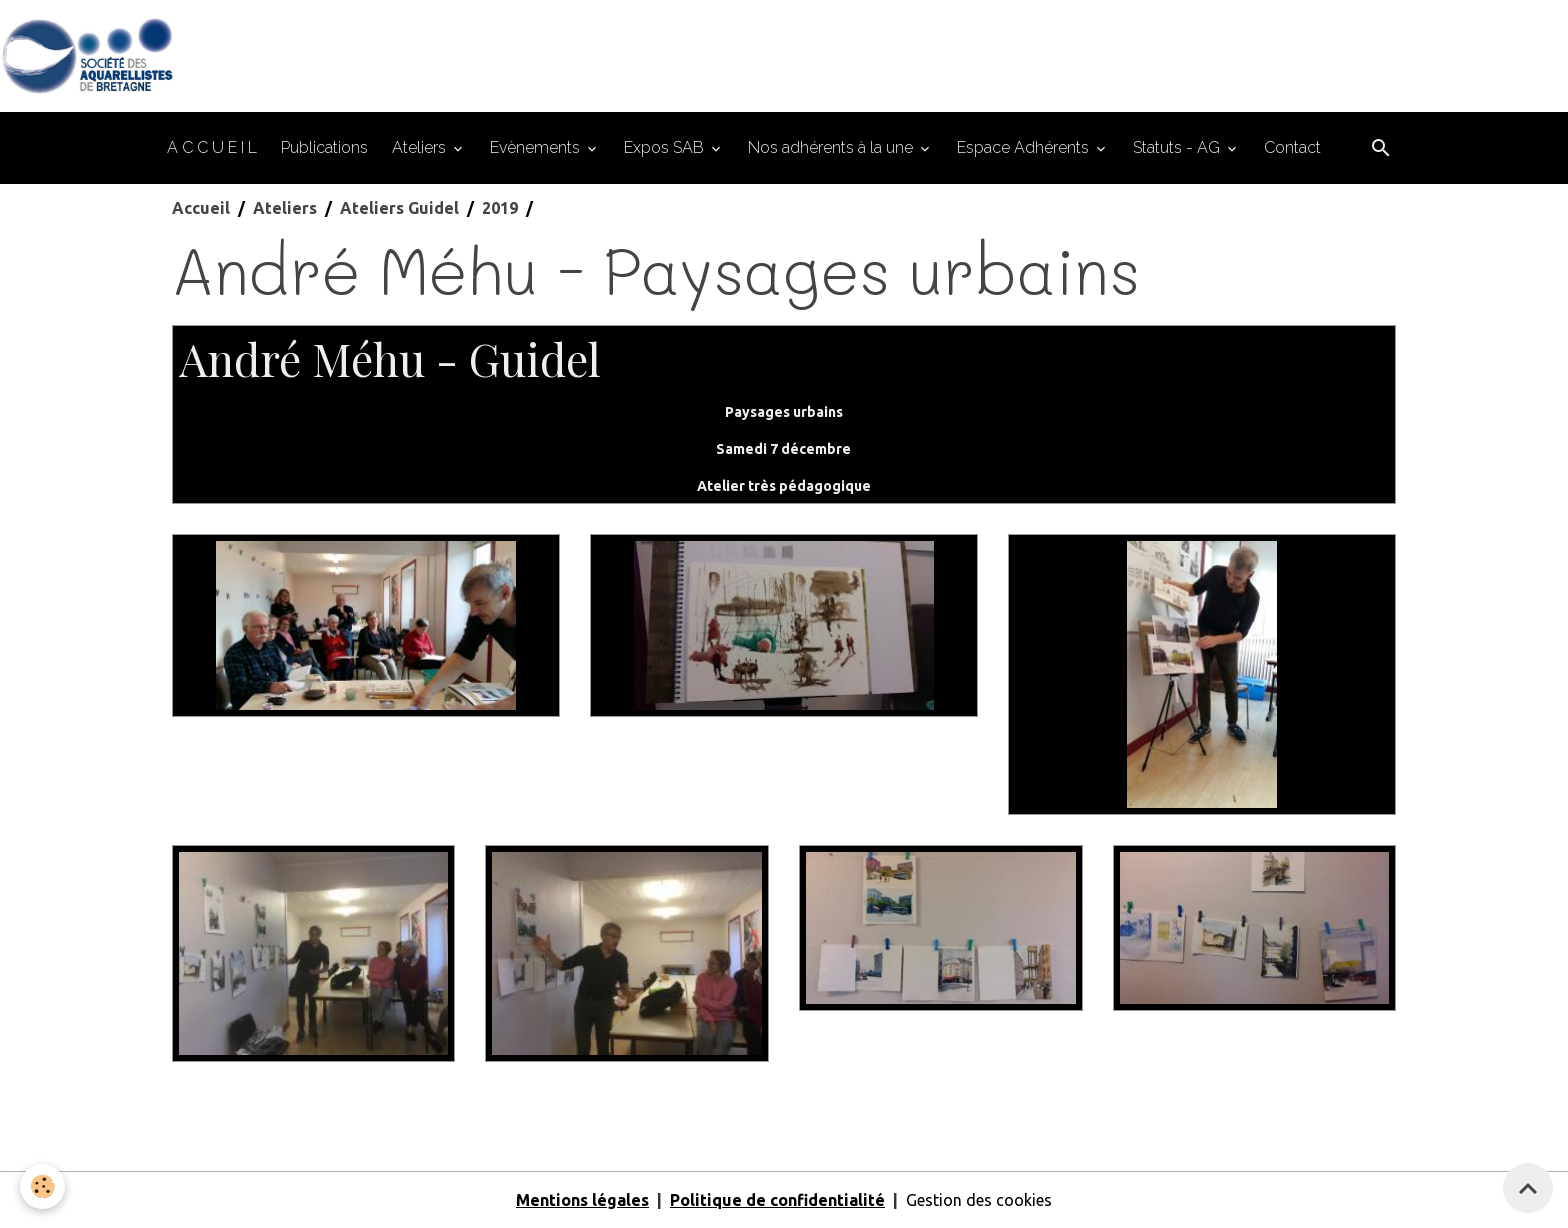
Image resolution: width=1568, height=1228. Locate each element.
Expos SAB (666, 147)
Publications (324, 147)
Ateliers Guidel (399, 208)
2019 (500, 208)
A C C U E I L (212, 147)
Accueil (201, 208)
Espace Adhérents (1025, 147)
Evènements (537, 147)
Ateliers (421, 147)
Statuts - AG (1178, 147)
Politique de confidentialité (777, 1200)
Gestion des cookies (979, 1200)
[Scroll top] (1528, 1188)
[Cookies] (42, 1186)
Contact (1292, 147)
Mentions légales (582, 1200)
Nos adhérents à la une (832, 147)
